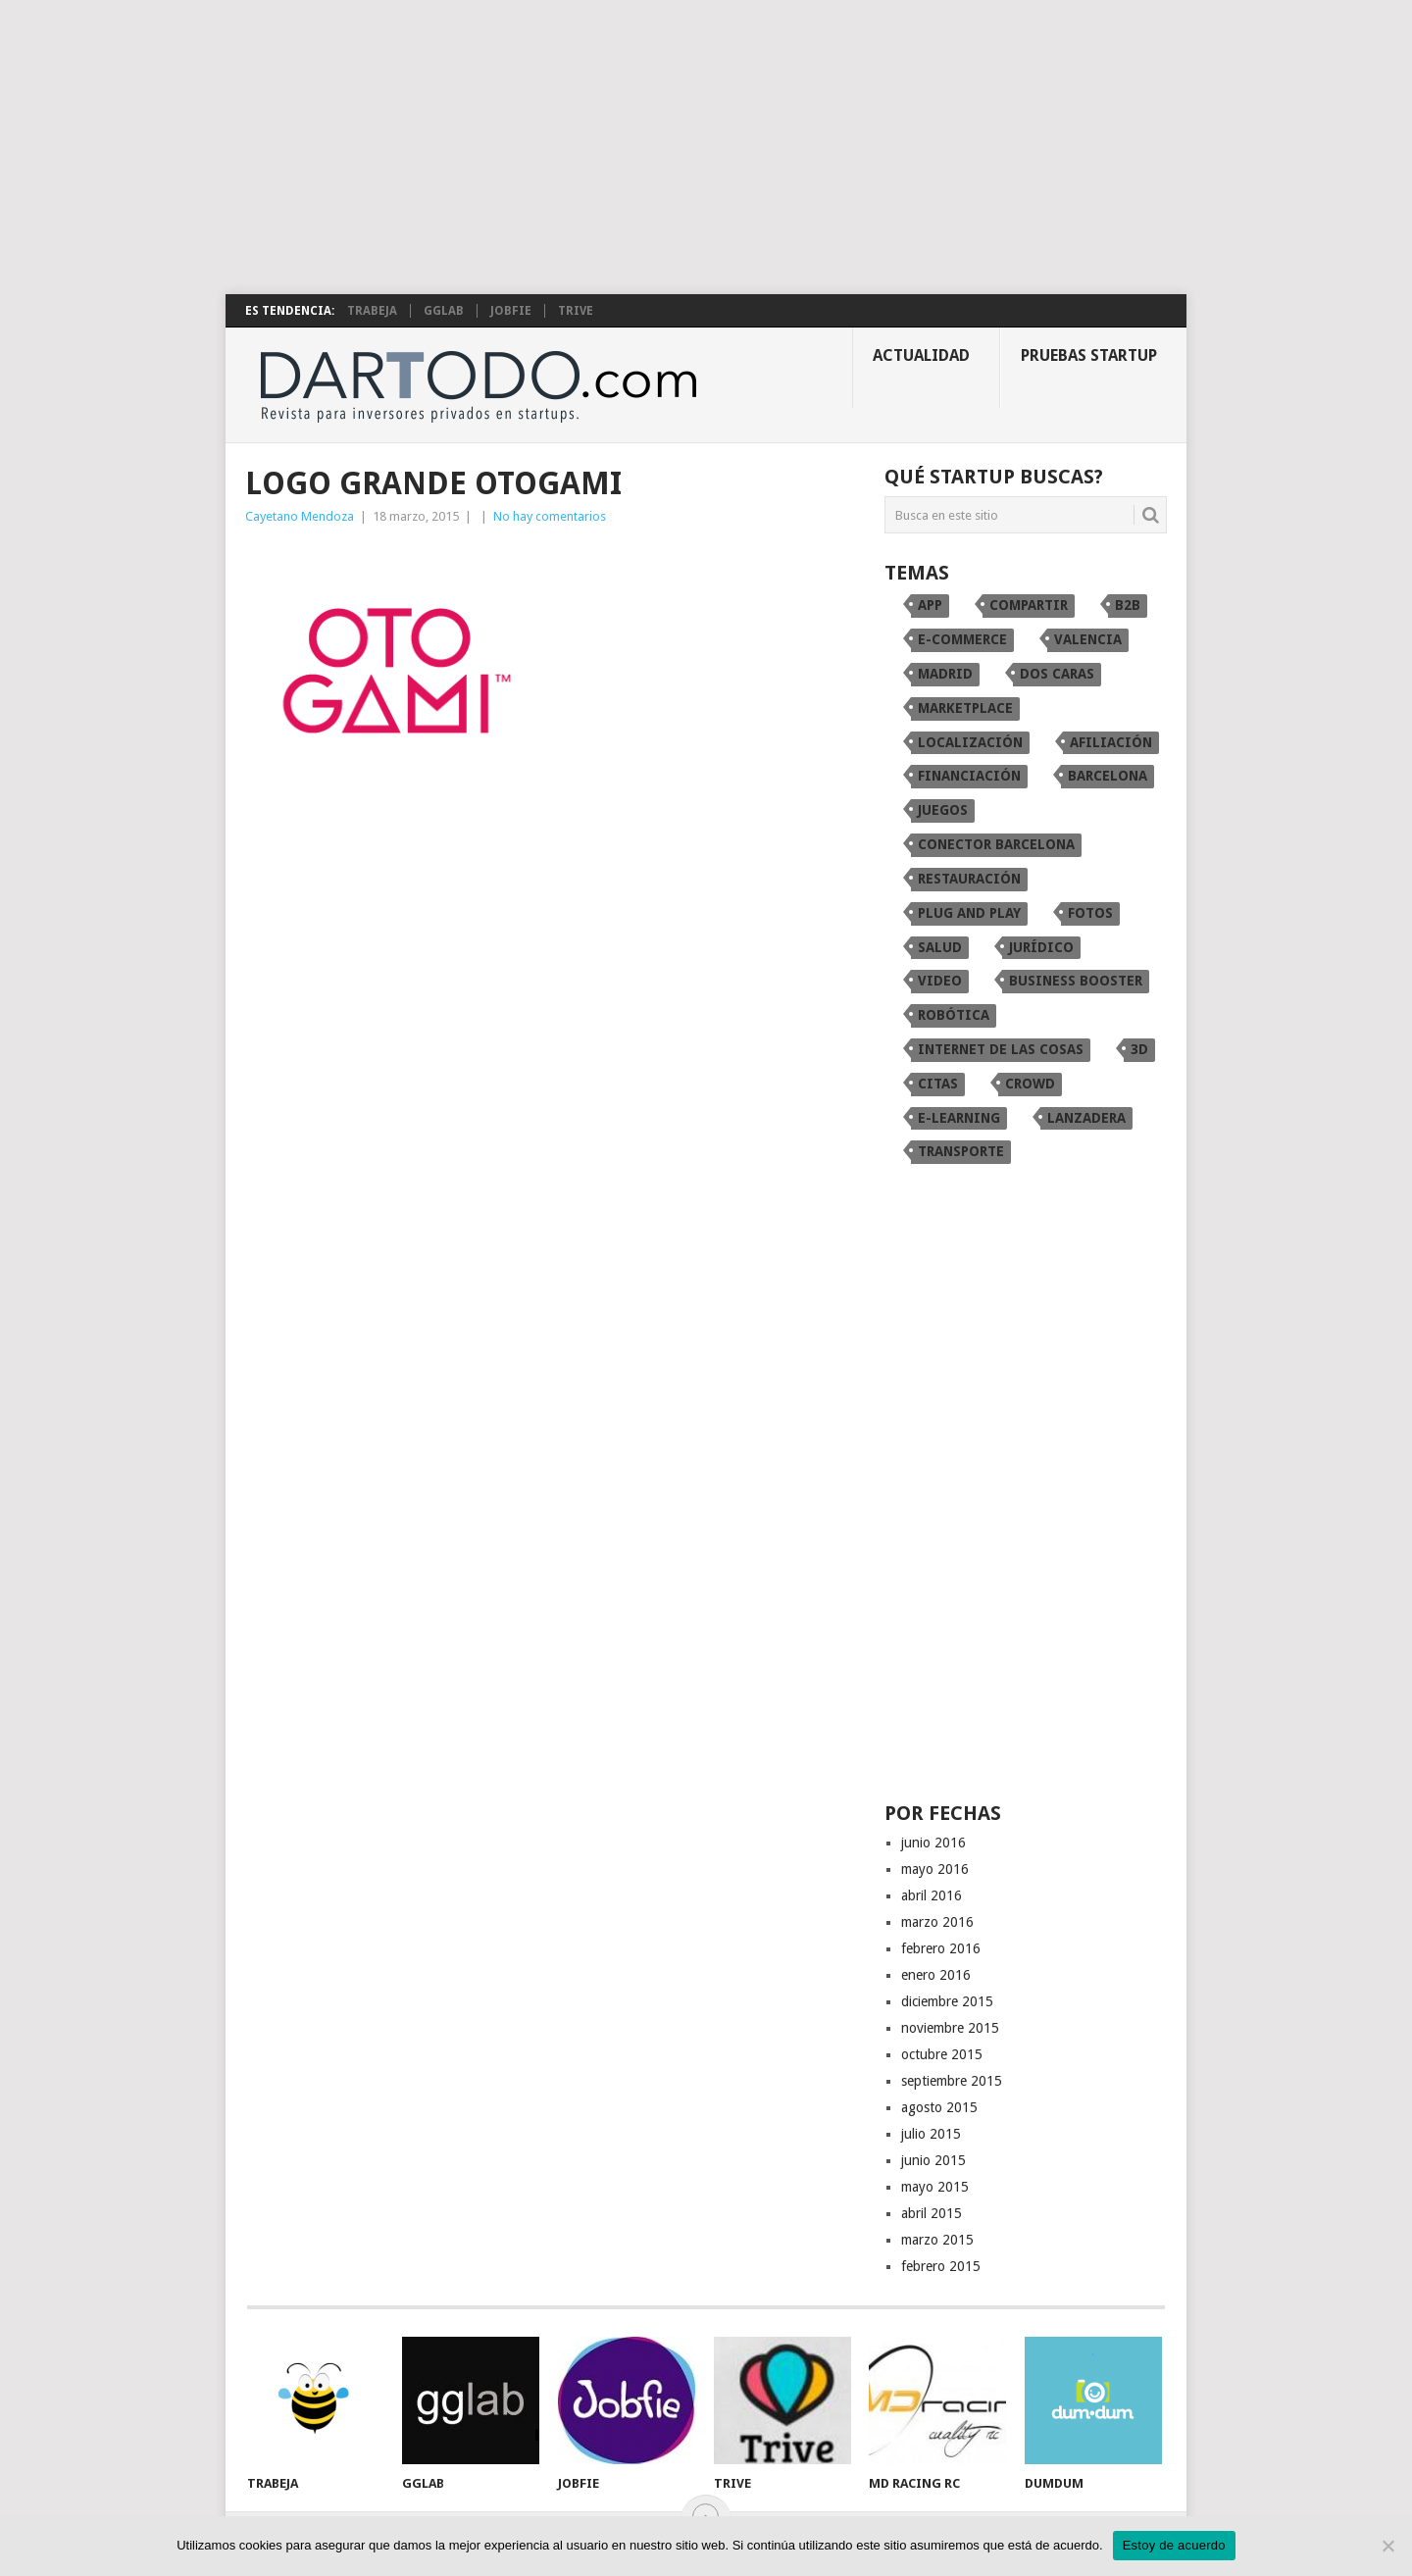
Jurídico (1041, 947)
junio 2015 (933, 2160)
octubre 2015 (942, 2054)
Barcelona (1107, 775)
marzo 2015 (937, 2240)
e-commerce (962, 639)
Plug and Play (969, 913)
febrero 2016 (941, 1948)
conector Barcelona (996, 844)
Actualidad (921, 355)
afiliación (1111, 742)
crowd (1030, 1083)
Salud (940, 947)
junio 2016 (933, 1842)
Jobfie (510, 311)
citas (938, 1083)
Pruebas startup (1089, 355)
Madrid (945, 674)
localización (970, 742)
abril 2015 (931, 2213)
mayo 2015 (935, 2187)
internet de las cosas (1001, 1049)
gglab (444, 311)
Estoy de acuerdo (1174, 2545)
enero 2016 (936, 1975)
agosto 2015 (939, 2107)
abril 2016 (931, 1895)
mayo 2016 (935, 1869)
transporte (961, 1151)
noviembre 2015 (950, 2028)
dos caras (1057, 674)
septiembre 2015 (951, 2081)
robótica (953, 1015)
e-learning (959, 1118)
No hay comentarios (549, 516)
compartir (1028, 605)
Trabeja (372, 311)
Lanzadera (1086, 1118)
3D (1139, 1049)
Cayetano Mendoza (299, 516)
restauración (969, 878)
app (930, 605)
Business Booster (1075, 980)
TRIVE (575, 311)
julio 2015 (931, 2134)
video (940, 980)
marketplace (965, 708)
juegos (943, 810)
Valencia (1088, 639)
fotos (1090, 913)
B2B (1127, 605)
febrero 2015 (941, 2266)
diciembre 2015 (947, 2001)
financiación (969, 775)
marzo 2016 (937, 1922)
